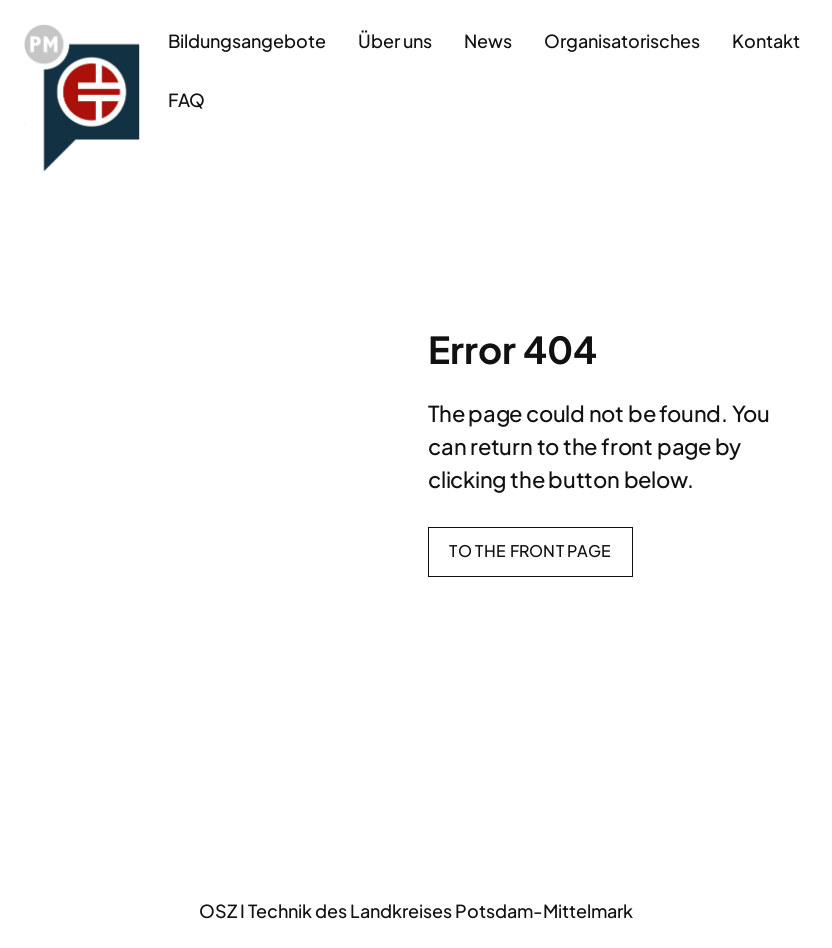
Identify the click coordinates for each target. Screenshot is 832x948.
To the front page (530, 550)
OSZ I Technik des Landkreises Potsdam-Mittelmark (416, 910)
